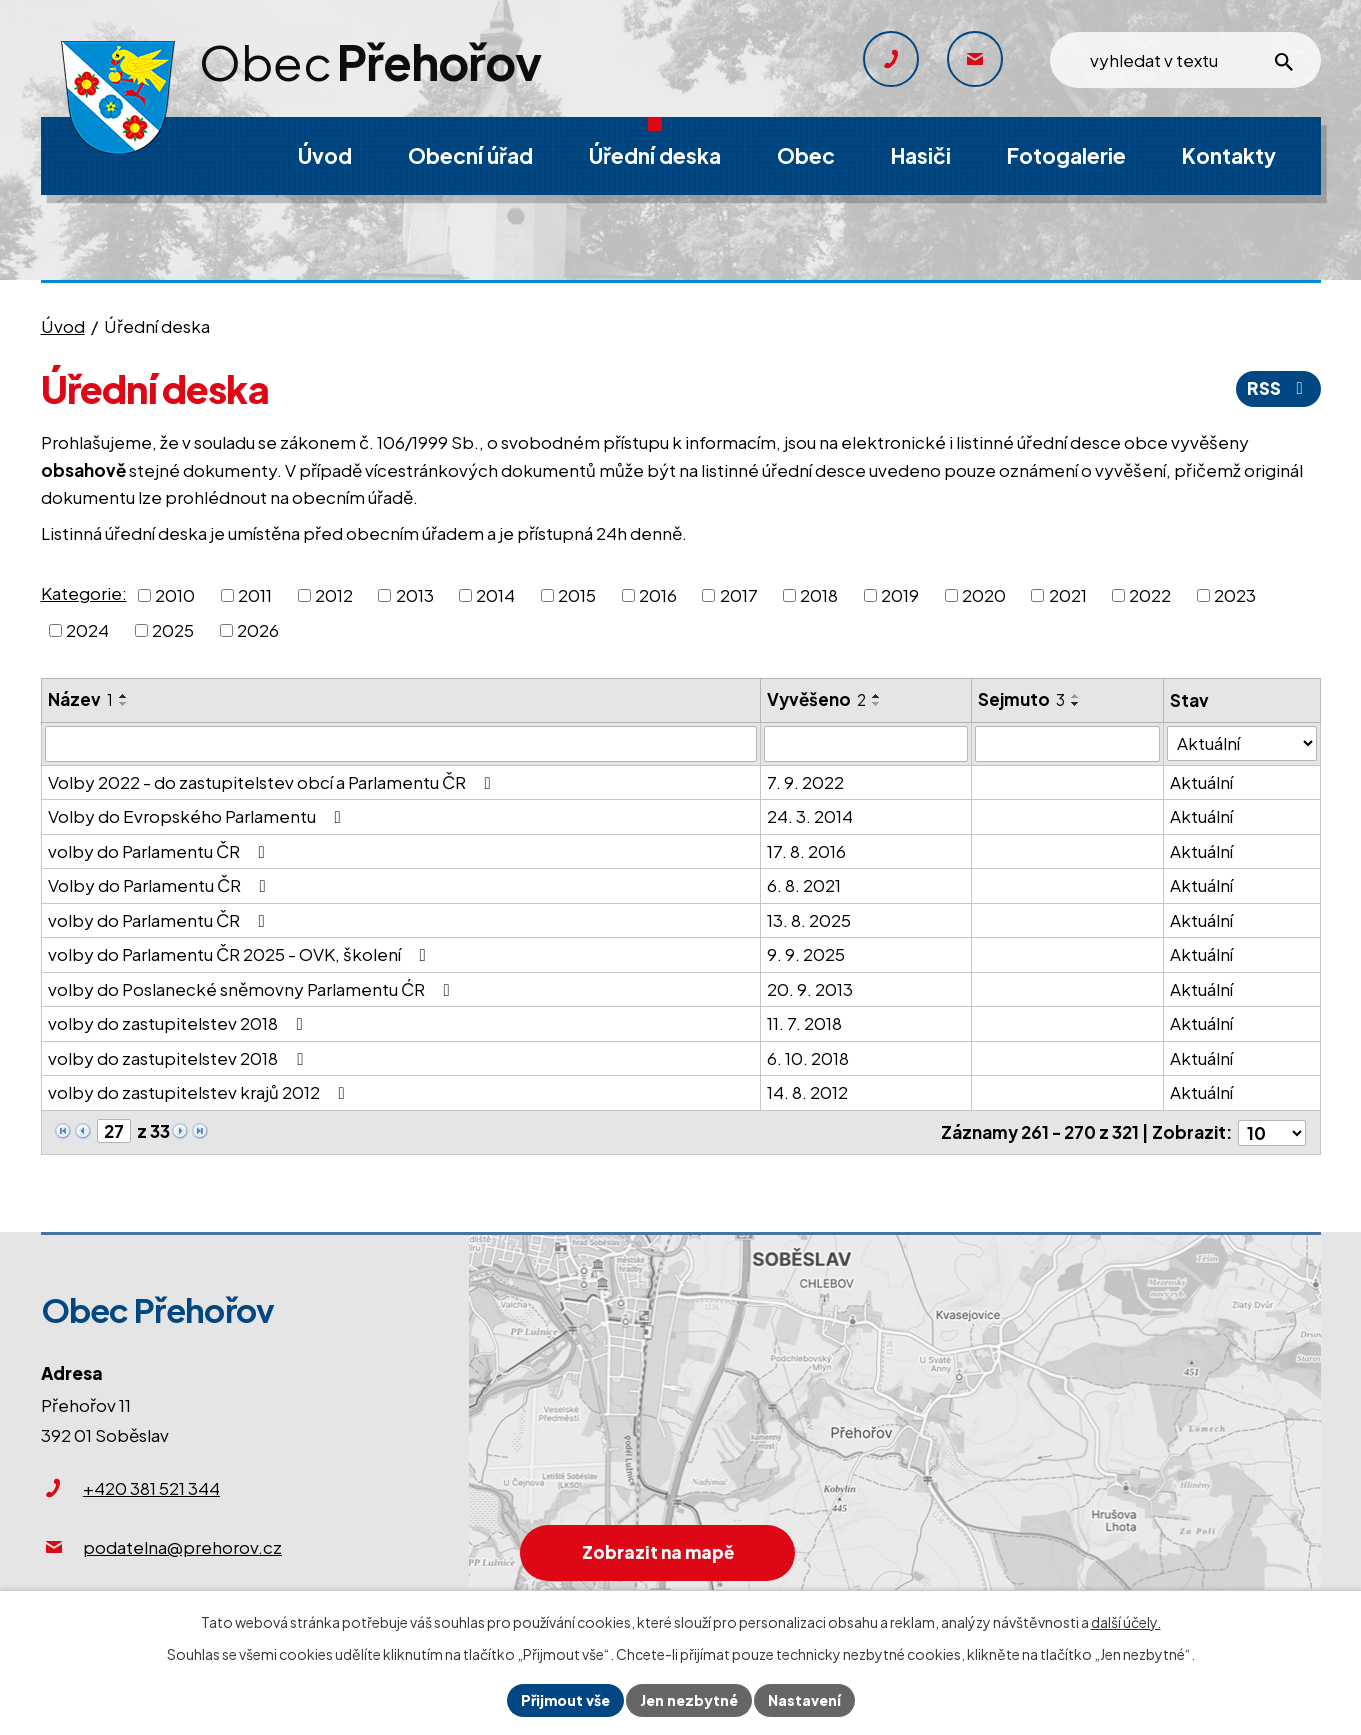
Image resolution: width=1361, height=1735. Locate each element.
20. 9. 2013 (810, 989)
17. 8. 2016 (806, 851)
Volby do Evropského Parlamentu (198, 816)
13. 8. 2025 (809, 920)
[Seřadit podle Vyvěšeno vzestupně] (877, 696)
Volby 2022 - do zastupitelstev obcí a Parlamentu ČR (273, 782)
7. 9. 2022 (805, 782)
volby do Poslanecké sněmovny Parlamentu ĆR (253, 989)
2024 (87, 630)
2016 (658, 594)
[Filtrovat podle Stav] (1242, 743)
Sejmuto (1021, 699)
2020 (984, 594)
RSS (1279, 388)
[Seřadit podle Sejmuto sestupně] (1076, 704)
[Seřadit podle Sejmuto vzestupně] (1076, 696)
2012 (334, 594)
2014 (495, 594)
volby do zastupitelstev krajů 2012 (200, 1092)
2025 (173, 630)
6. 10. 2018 (808, 1058)
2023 (1235, 594)
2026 (258, 630)
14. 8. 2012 (807, 1092)
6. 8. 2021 (804, 885)
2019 (900, 594)
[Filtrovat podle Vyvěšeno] (866, 744)
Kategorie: (84, 593)
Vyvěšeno (816, 699)
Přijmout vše (565, 1700)
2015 (577, 594)
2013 (415, 594)
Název (80, 699)
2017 (739, 594)
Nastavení (804, 1700)
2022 (1150, 594)
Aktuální (1202, 782)
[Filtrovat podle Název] (401, 744)
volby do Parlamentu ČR (160, 851)
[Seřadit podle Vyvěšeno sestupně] (877, 704)
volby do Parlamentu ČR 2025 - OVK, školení (241, 954)
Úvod (63, 326)
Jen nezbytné (689, 1700)
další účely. (1126, 1622)
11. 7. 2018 (804, 1023)
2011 (255, 594)
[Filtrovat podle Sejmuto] (1067, 744)
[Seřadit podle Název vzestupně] (124, 696)
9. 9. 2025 (806, 954)
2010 (175, 594)
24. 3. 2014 (810, 816)
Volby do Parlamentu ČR (161, 885)
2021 (1068, 594)
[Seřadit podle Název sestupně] (124, 704)
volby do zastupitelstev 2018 (179, 1023)
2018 (819, 594)
